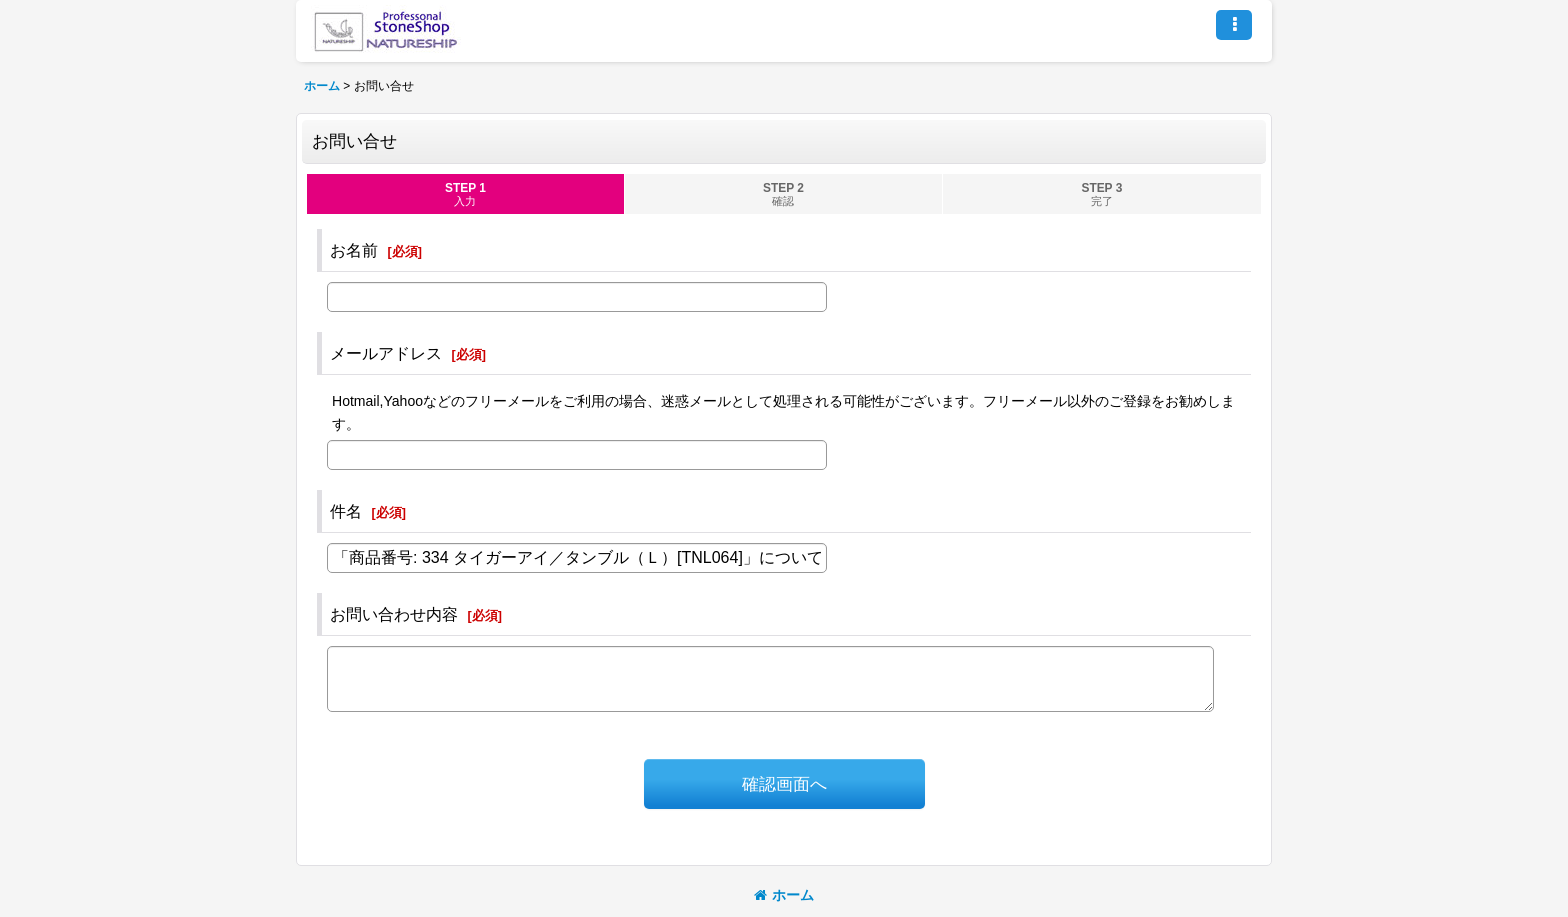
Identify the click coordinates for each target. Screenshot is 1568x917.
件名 (346, 511)
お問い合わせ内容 (394, 614)
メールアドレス (386, 353)
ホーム (784, 895)
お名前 (354, 250)
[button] (1234, 25)
